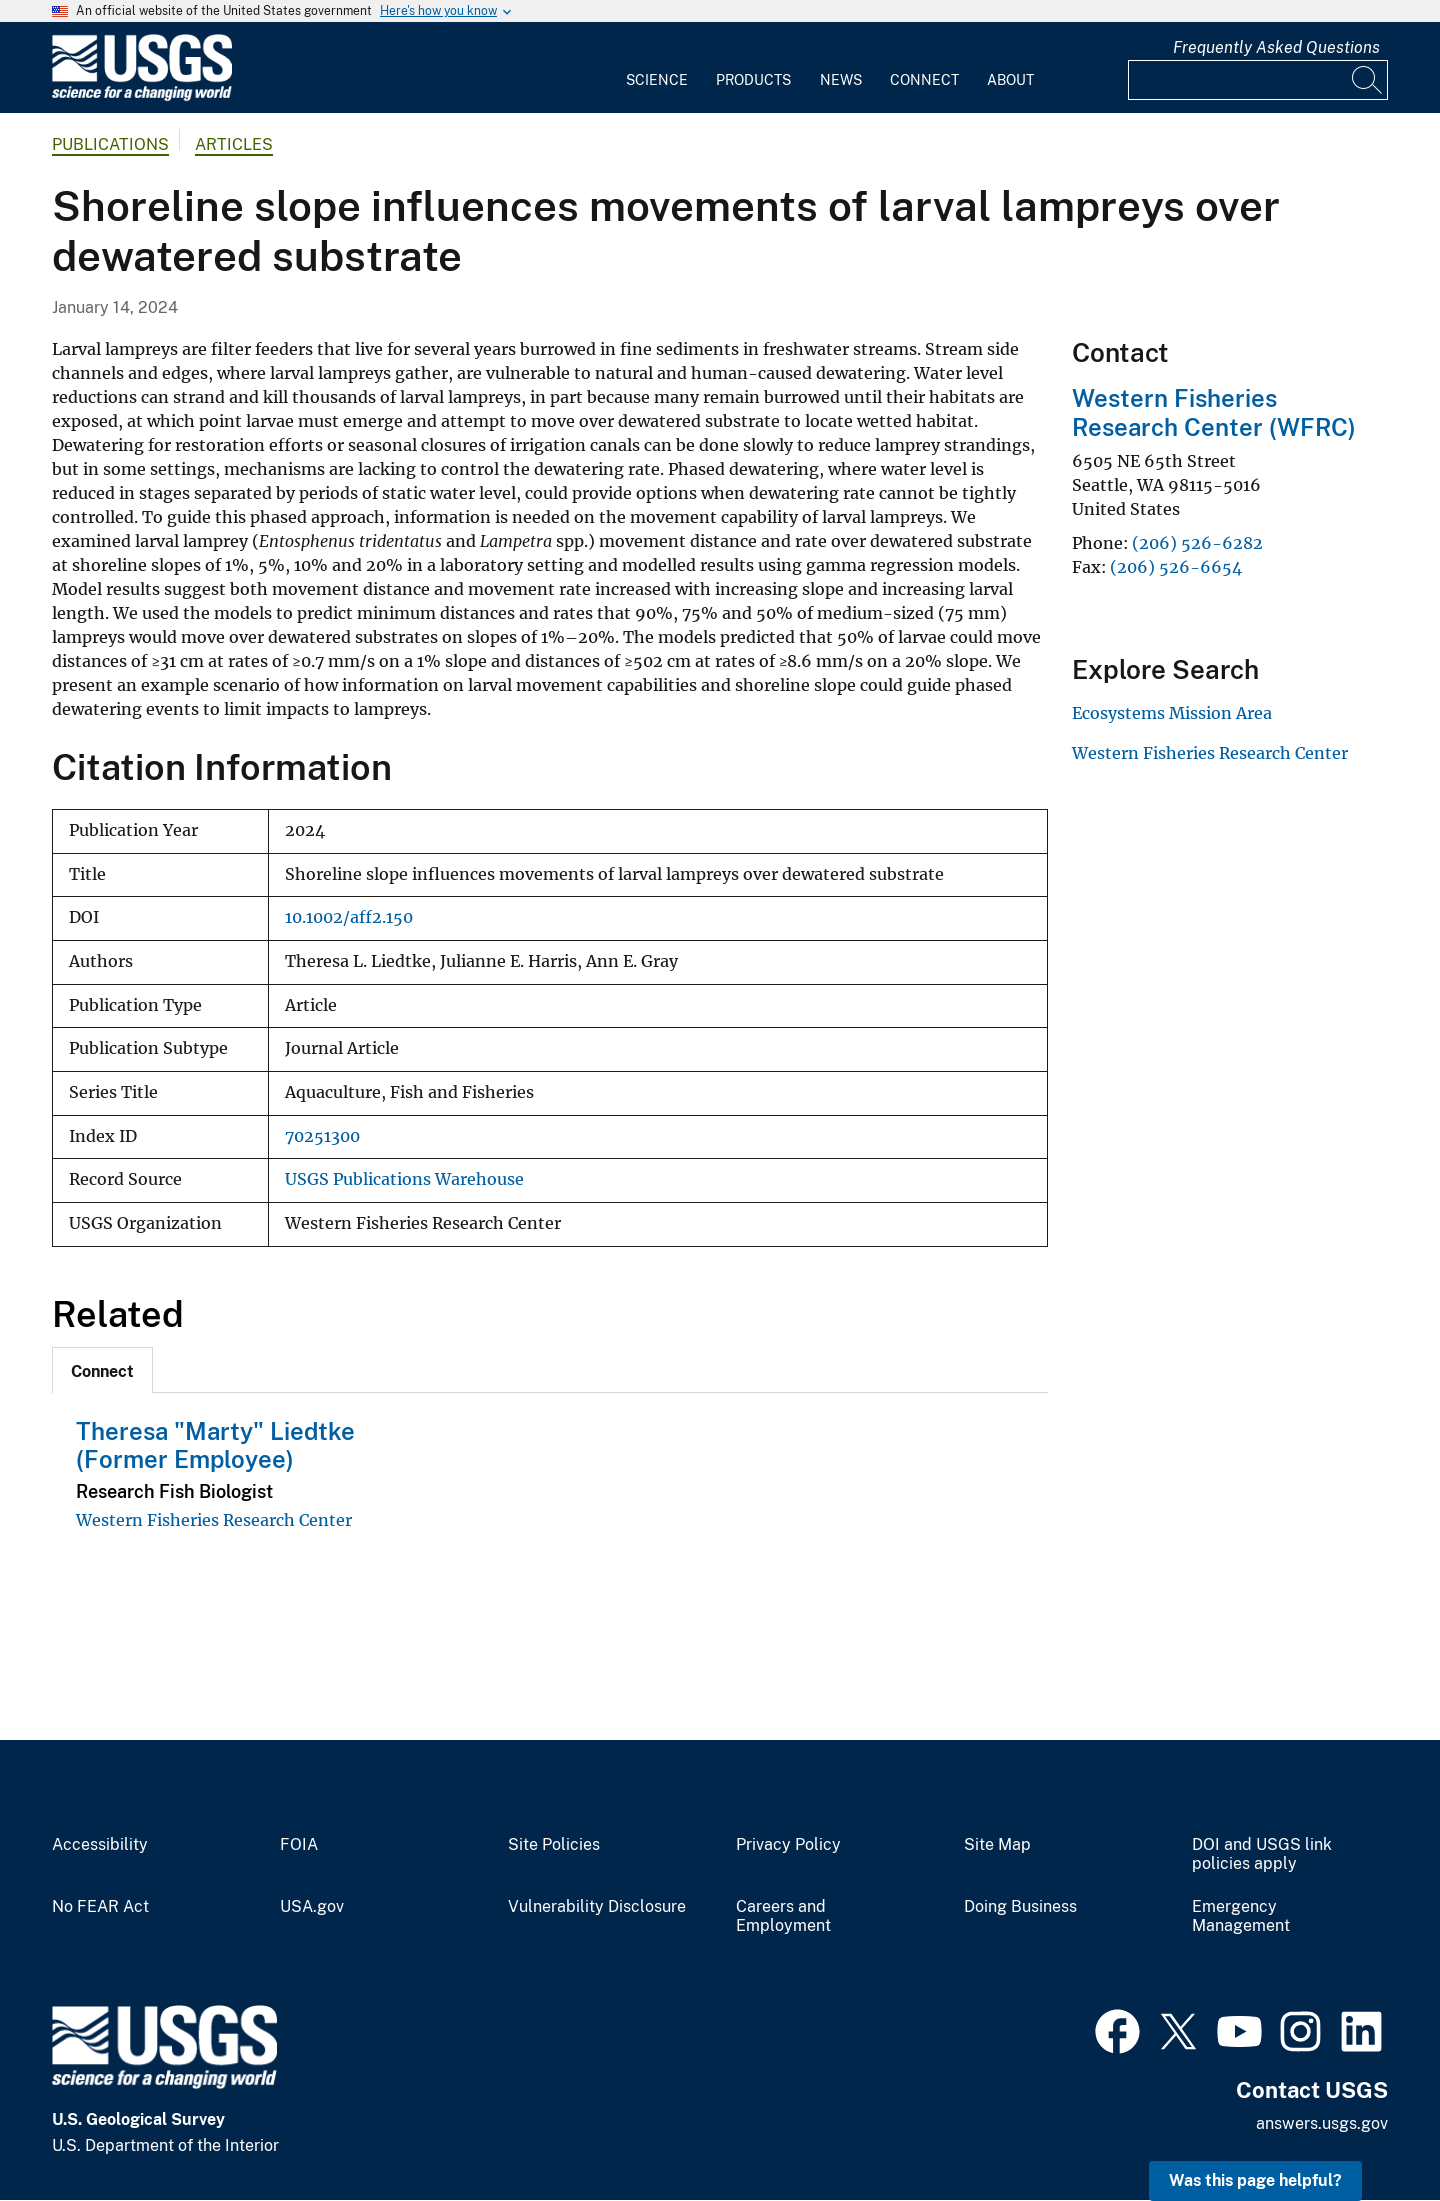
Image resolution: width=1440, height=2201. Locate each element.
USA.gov (312, 1907)
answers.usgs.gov (1322, 2123)
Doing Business (1020, 1907)
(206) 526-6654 (1176, 567)
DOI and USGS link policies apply (1262, 1854)
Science (657, 80)
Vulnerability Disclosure (597, 1907)
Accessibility (100, 1845)
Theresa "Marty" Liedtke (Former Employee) (215, 1445)
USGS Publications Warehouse (404, 1179)
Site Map (997, 1845)
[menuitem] (657, 68)
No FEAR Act (100, 1907)
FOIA (299, 1845)
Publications (110, 144)
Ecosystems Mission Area (1172, 713)
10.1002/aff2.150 (349, 917)
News (841, 80)
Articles (234, 144)
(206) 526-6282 (1197, 543)
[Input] (1258, 80)
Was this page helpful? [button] (1255, 2180)
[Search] (1368, 80)
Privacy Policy (788, 1845)
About (1010, 80)
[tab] (102, 1370)
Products (753, 80)
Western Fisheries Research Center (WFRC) (1214, 412)
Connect (924, 80)
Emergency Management (1241, 1916)
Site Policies (554, 1845)
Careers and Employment (783, 1916)
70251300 (322, 1136)
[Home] (142, 96)
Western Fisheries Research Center (214, 1520)
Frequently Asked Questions (1276, 47)
